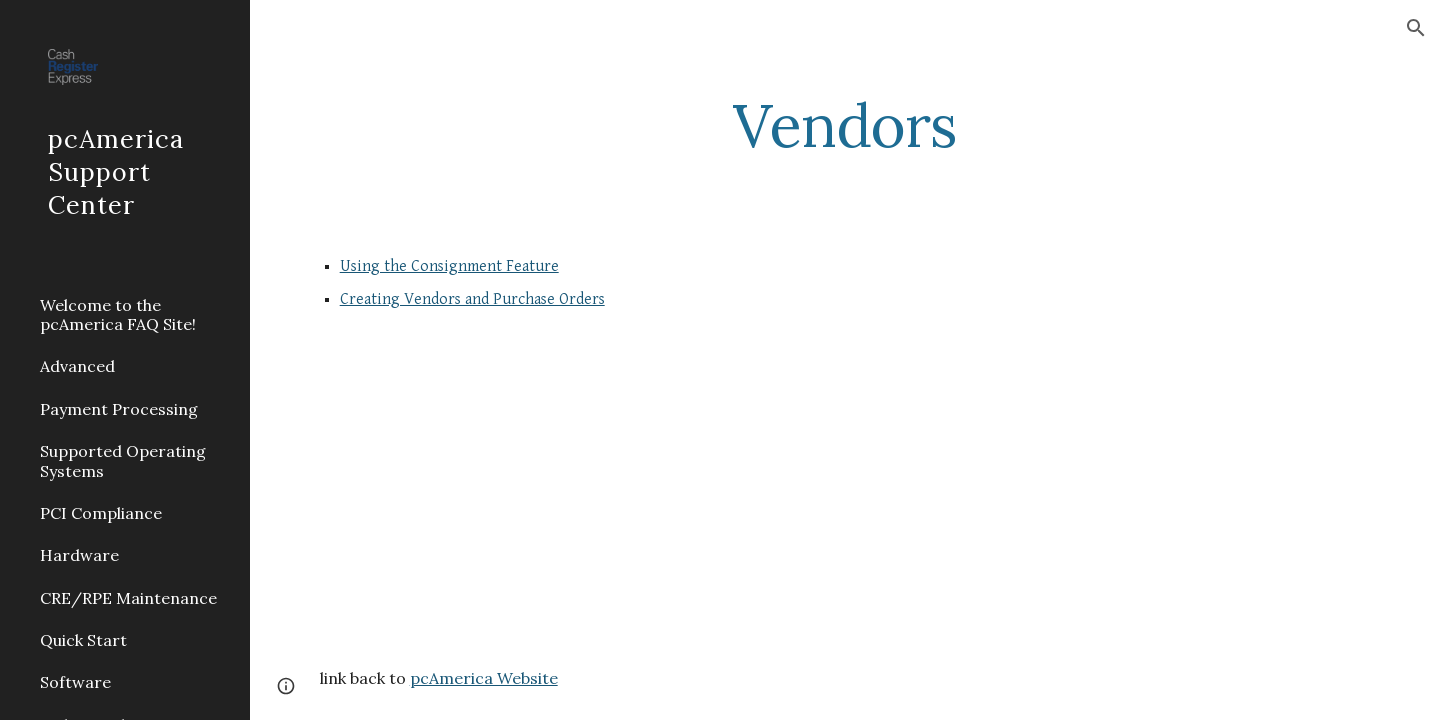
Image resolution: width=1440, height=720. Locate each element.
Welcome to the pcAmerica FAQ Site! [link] (118, 314)
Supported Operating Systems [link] (123, 460)
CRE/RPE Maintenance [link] (128, 598)
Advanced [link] (77, 366)
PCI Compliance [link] (101, 513)
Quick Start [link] (83, 640)
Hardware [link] (79, 555)
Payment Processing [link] (119, 409)
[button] (1416, 28)
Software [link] (75, 682)
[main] (845, 125)
